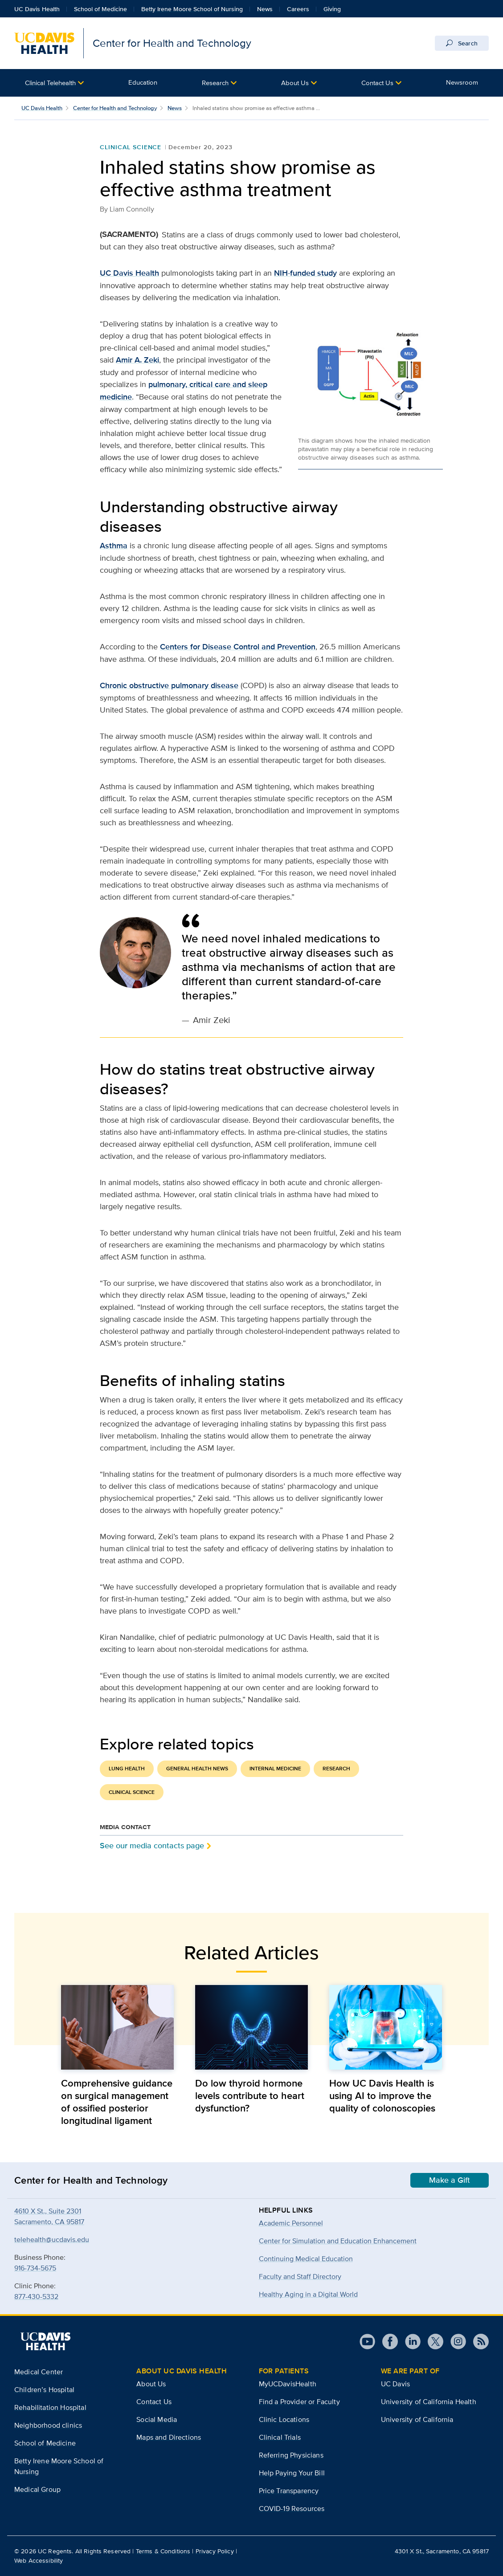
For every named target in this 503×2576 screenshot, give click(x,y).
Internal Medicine (275, 1769)
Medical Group (37, 2489)
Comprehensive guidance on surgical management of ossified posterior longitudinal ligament (116, 2102)
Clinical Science (130, 147)
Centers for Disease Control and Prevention (237, 646)
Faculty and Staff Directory (300, 2276)
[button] (54, 83)
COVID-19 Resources (292, 2508)
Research (215, 82)
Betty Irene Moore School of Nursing (192, 8)
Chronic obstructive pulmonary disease (169, 685)
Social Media (156, 2419)
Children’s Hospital (44, 2389)
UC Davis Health (37, 8)
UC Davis (395, 2384)
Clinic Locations (284, 2419)
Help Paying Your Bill (292, 2473)
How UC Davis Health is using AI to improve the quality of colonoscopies (382, 2095)
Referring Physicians (291, 2455)
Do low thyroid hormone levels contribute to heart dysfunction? (249, 2095)
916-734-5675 (35, 2268)
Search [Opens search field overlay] (462, 43)
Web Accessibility (38, 2560)
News (265, 8)
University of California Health (428, 2402)
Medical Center (38, 2372)
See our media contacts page (152, 1845)
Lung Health (127, 1769)
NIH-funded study (305, 273)
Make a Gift (449, 2180)
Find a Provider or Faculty (299, 2402)
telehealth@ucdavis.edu (51, 2239)
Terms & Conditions (163, 2551)
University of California (417, 2419)
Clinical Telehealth (50, 82)
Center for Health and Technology (115, 108)
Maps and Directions (168, 2437)
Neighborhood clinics (48, 2425)
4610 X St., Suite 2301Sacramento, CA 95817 (49, 2216)
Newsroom (462, 82)
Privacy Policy (215, 2551)
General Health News (197, 1769)
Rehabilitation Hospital (50, 2407)
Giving (332, 8)
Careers (298, 8)
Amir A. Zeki (137, 360)
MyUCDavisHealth (287, 2384)
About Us (295, 82)
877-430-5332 (36, 2296)
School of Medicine (100, 8)
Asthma (113, 545)
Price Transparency (289, 2491)
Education (142, 82)
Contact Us (377, 82)
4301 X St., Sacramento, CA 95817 (442, 2551)
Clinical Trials (280, 2437)
